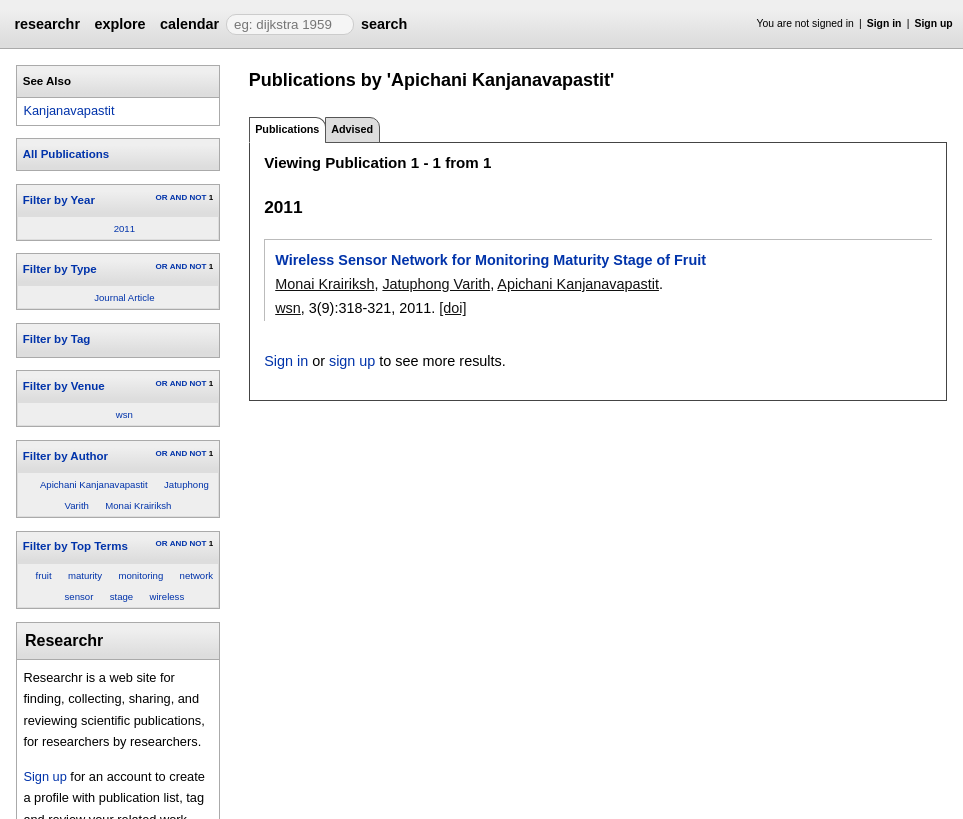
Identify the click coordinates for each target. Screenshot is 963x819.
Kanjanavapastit (68, 110)
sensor (79, 596)
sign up (352, 361)
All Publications (66, 154)
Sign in (884, 23)
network (197, 575)
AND (178, 197)
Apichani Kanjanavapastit (94, 484)
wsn (124, 414)
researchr (47, 24)
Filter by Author (65, 456)
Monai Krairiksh (138, 505)
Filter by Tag (57, 339)
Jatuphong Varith (436, 284)
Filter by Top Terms (75, 546)
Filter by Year (59, 200)
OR (161, 197)
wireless (167, 596)
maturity (85, 575)
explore (119, 24)
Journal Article (124, 297)
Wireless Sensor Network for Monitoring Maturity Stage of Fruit (490, 260)
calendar (189, 24)
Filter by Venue (64, 386)
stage (121, 596)
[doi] (452, 308)
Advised (352, 129)
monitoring (140, 575)
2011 (124, 228)
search (384, 24)
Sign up (934, 23)
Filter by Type (60, 269)
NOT (197, 197)
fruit (44, 575)
